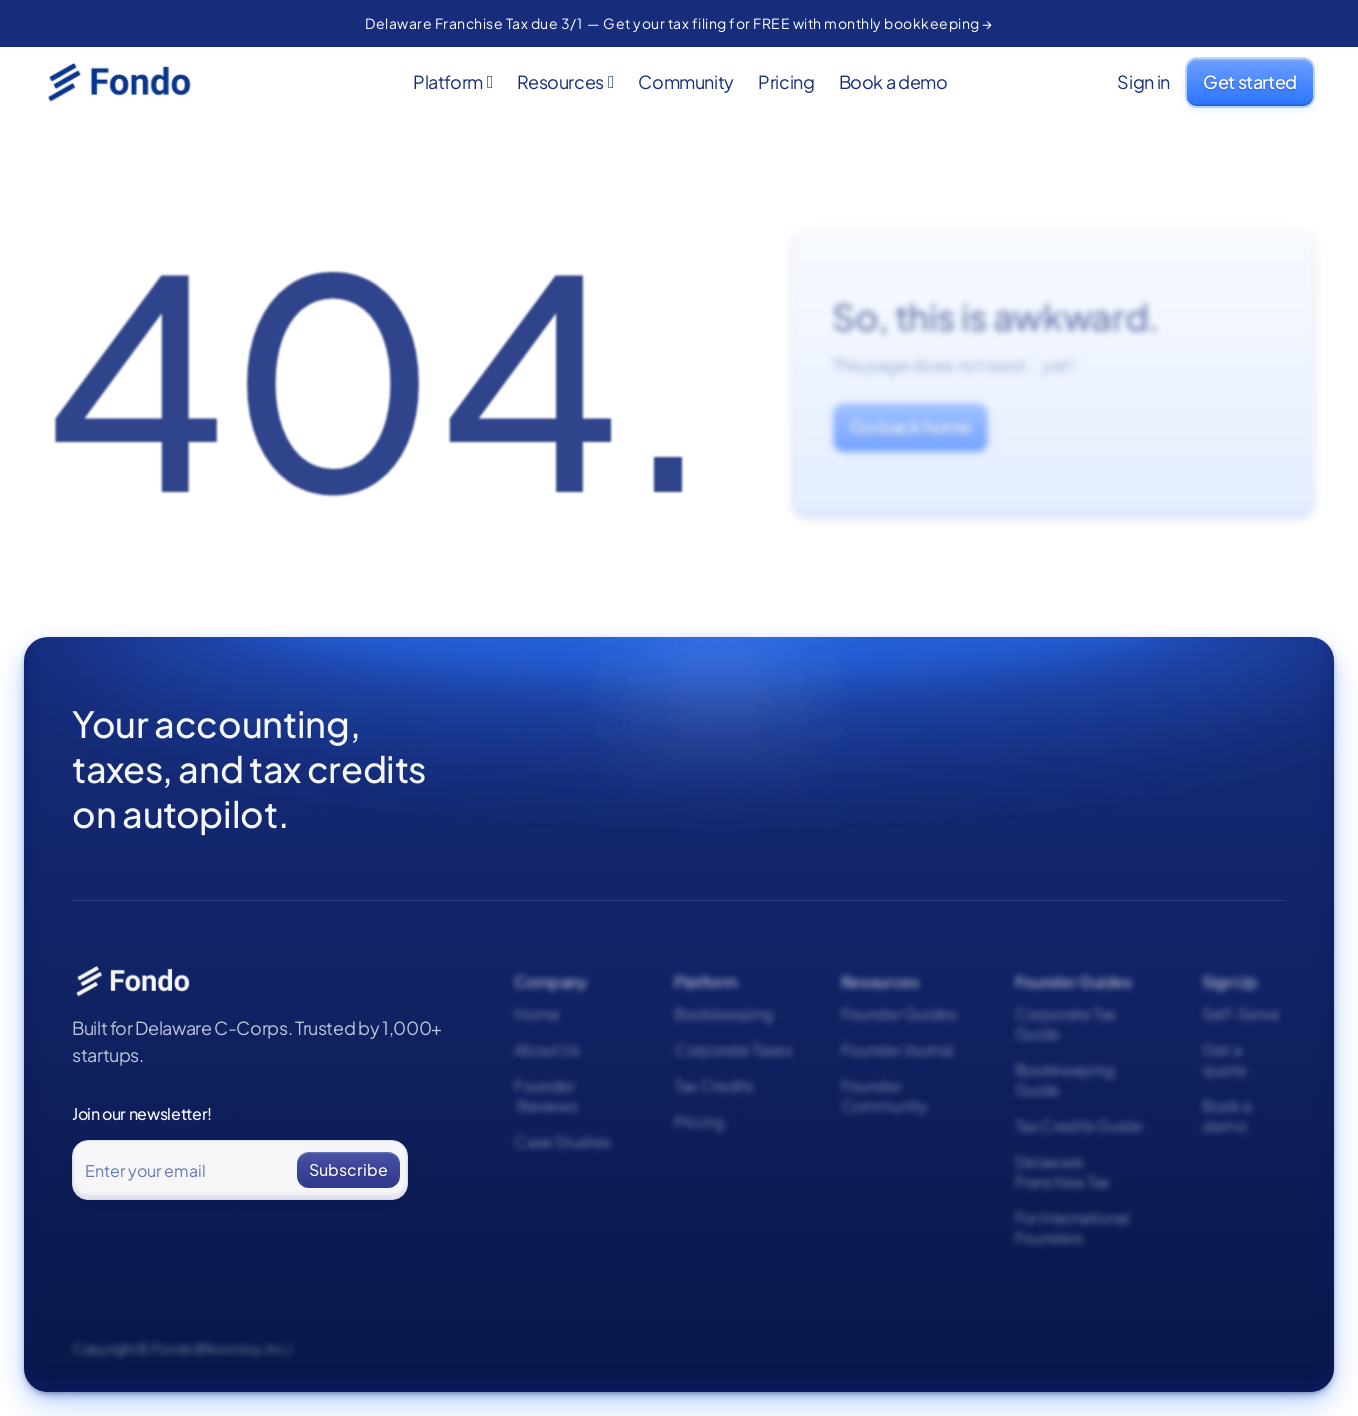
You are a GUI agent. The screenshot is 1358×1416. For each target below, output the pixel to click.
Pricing (786, 82)
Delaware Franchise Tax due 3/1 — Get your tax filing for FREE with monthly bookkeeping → (679, 23)
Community (686, 82)
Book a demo (893, 82)
